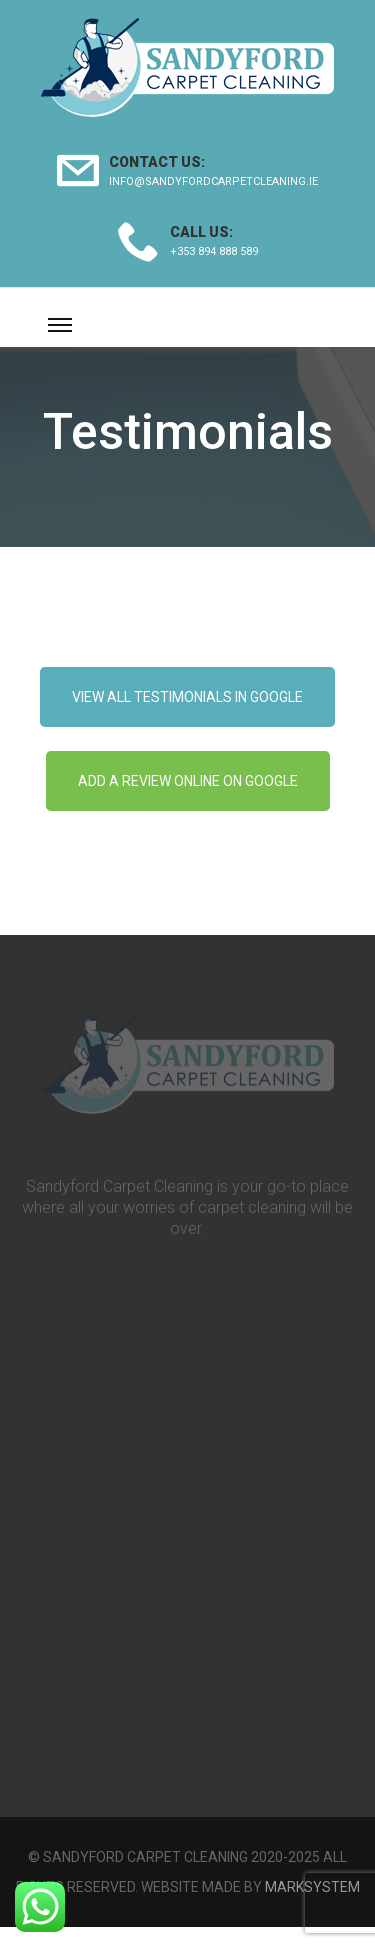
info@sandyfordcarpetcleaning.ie (213, 181)
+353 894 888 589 (214, 251)
